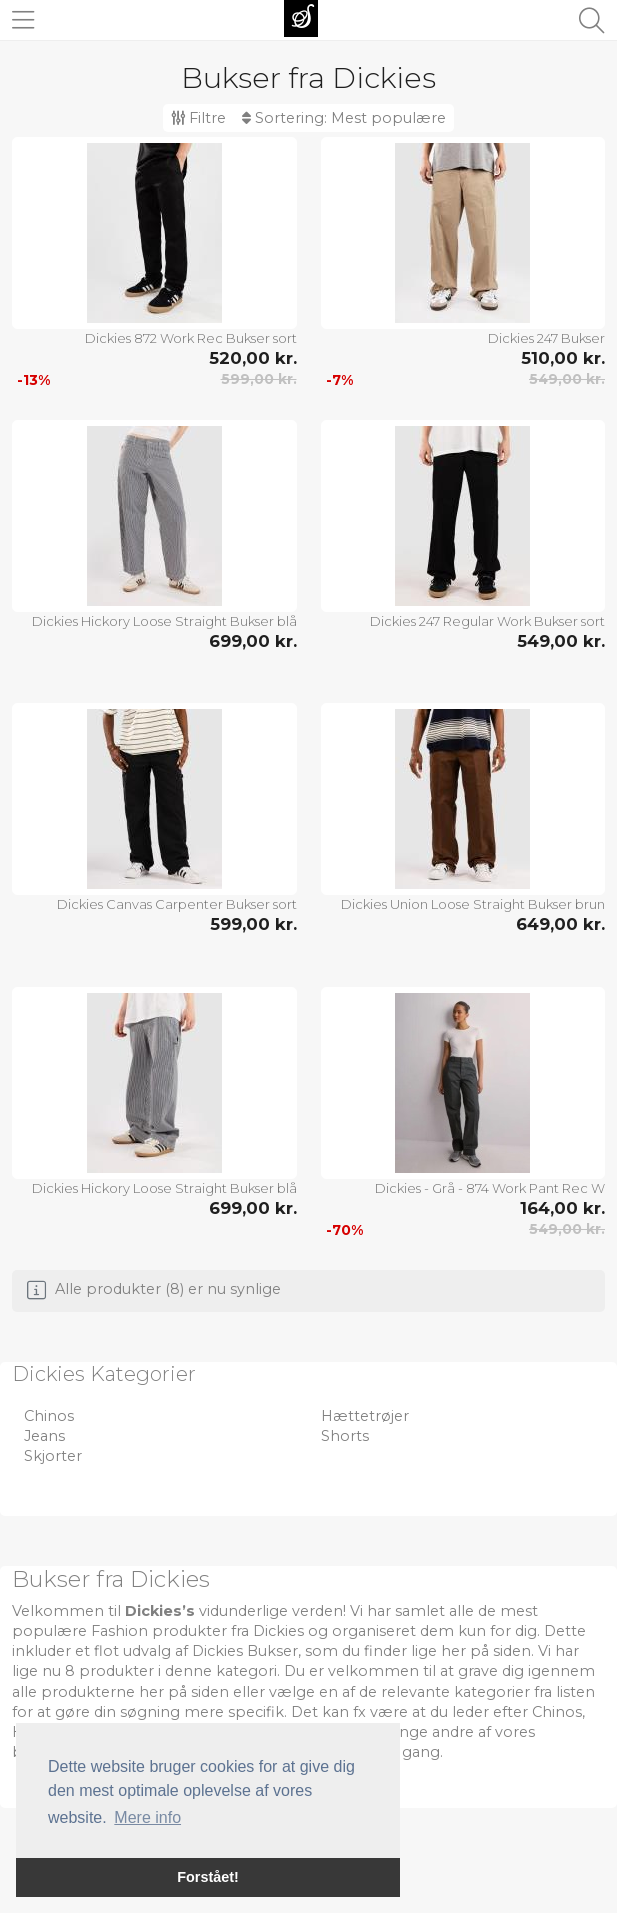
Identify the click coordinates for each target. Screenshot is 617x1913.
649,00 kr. (560, 924)
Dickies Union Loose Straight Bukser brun (473, 904)
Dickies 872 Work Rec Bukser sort (191, 338)
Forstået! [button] (208, 1877)
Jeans (44, 1436)
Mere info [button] (147, 1817)
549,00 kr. (567, 379)
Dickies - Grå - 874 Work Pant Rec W (490, 1188)
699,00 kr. (253, 641)
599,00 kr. (259, 379)
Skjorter (53, 1456)
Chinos (49, 1416)
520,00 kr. (253, 358)
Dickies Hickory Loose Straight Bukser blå (164, 621)
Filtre (198, 118)
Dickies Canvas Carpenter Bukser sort (177, 904)
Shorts (345, 1436)
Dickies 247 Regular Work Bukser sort (487, 621)
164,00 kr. (562, 1208)
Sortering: (344, 118)
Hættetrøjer (365, 1416)
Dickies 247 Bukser (546, 338)
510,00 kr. (563, 358)
